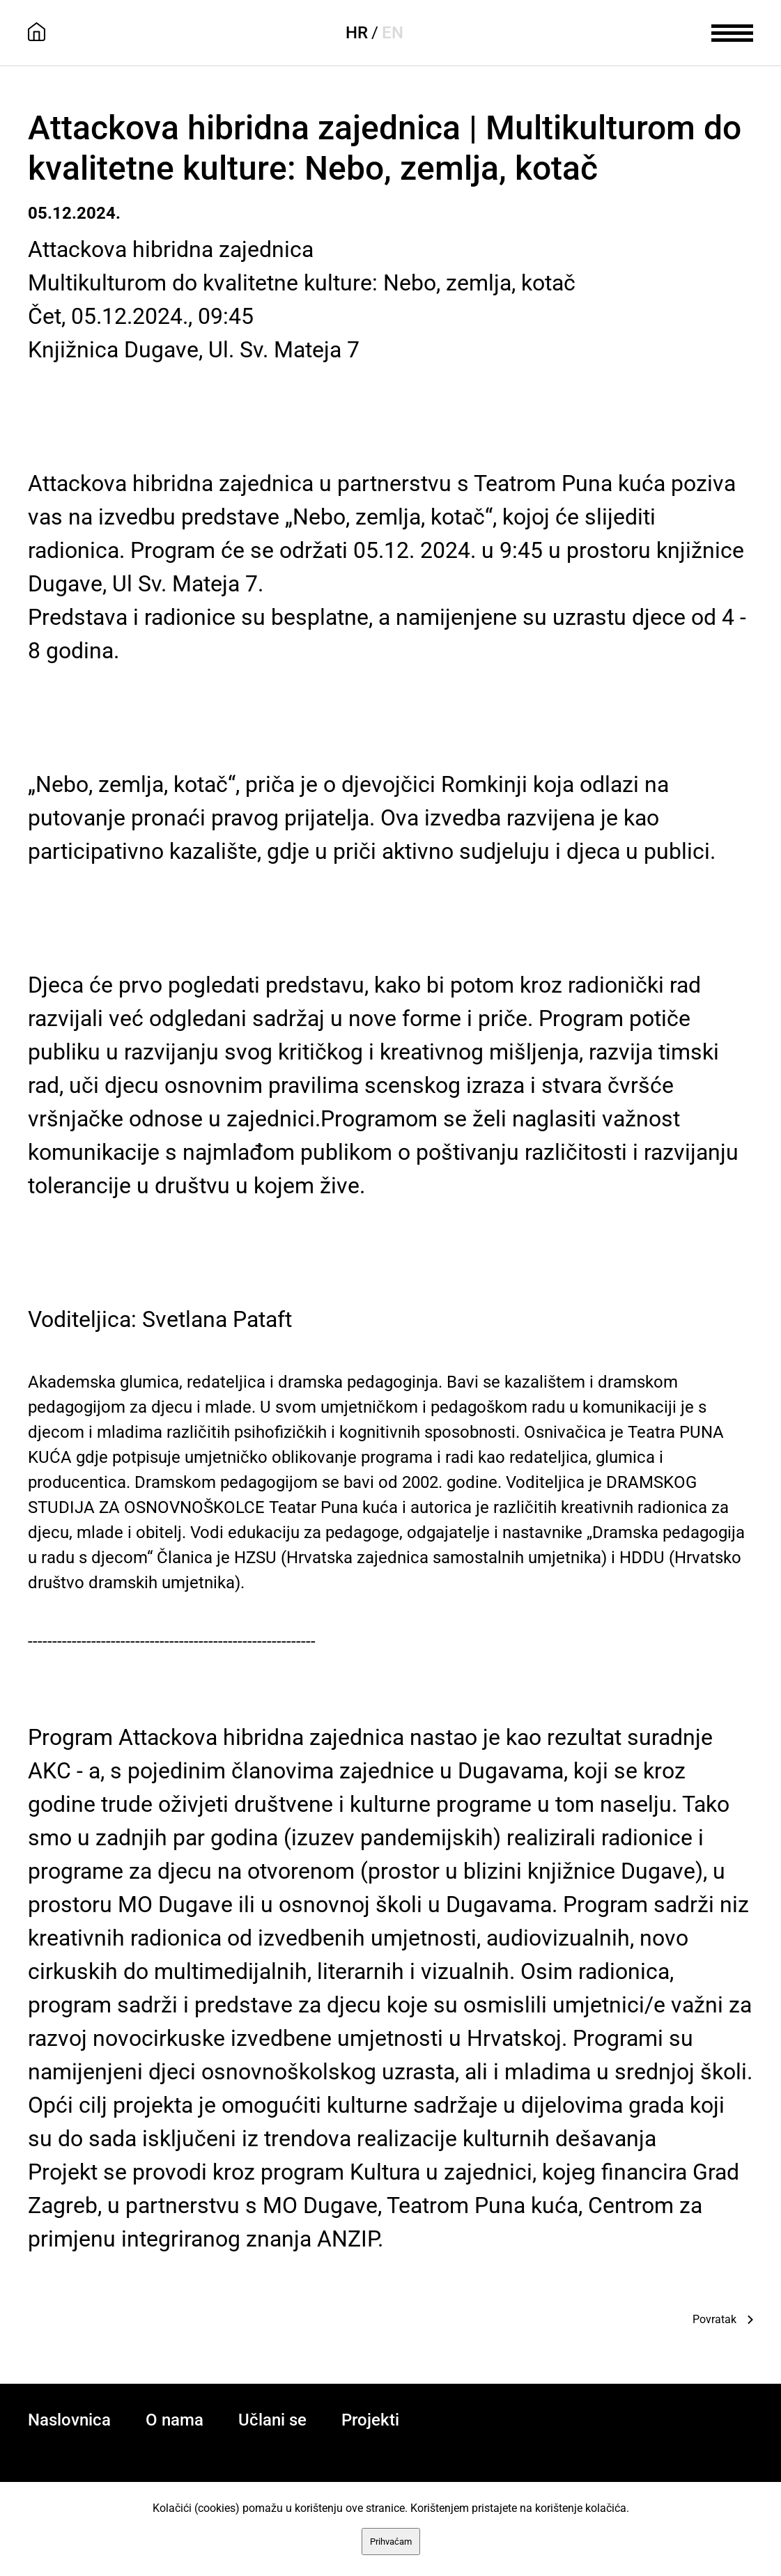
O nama (174, 2420)
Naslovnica (69, 2420)
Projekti (370, 2420)
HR (357, 32)
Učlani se (272, 2420)
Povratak (714, 2319)
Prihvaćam (391, 2541)
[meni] (732, 31)
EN (392, 32)
